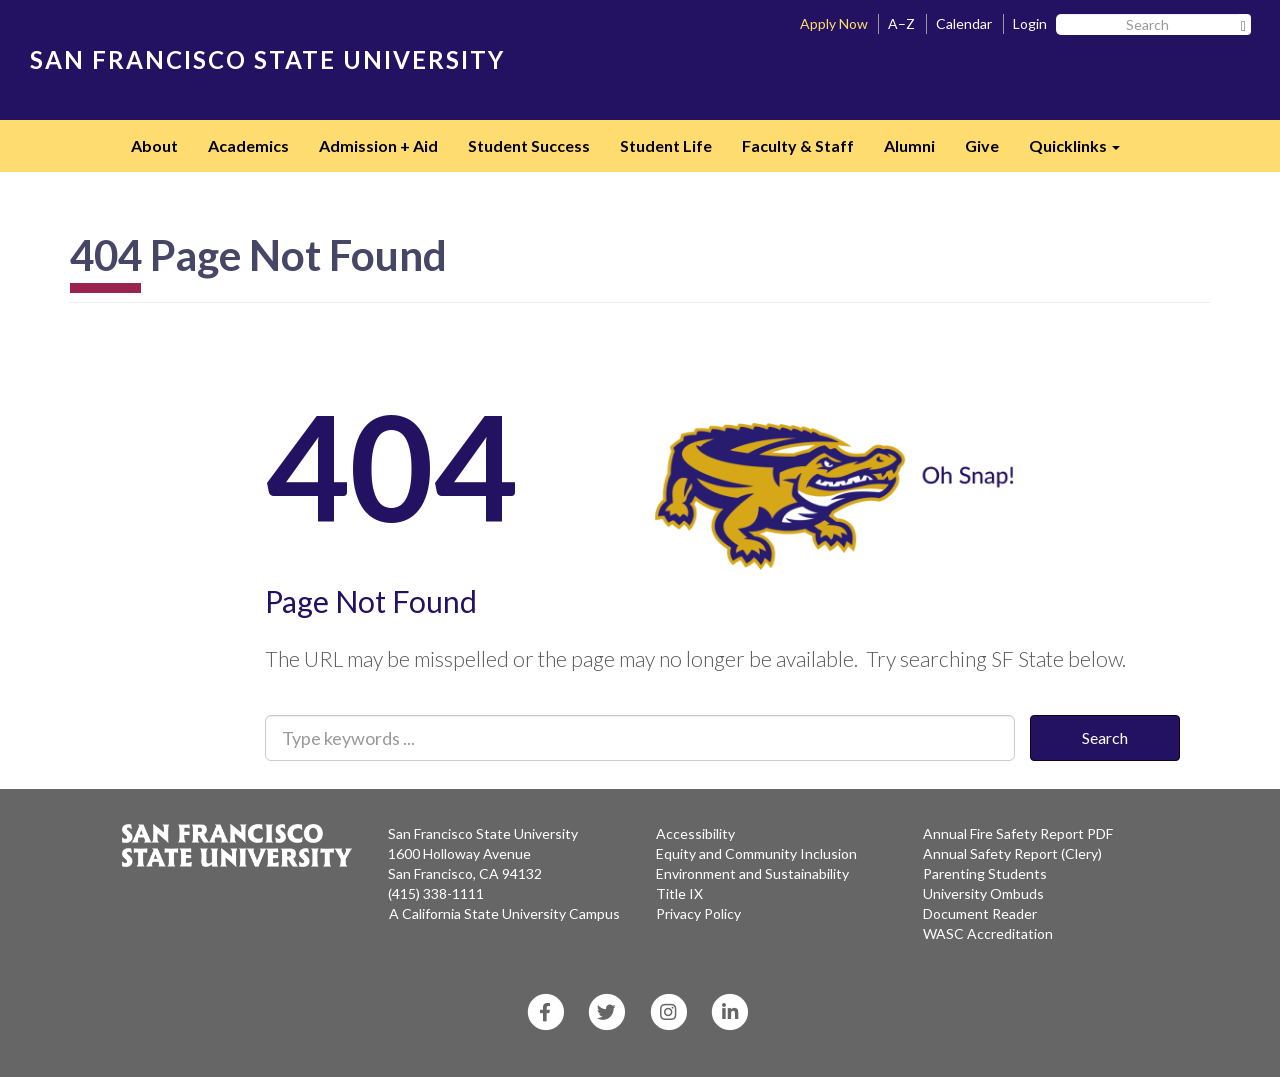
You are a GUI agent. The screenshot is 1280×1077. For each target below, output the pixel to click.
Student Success (529, 145)
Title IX (679, 893)
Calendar (964, 23)
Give (982, 145)
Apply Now (834, 23)
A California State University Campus (504, 913)
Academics (248, 145)
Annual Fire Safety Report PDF (1018, 833)
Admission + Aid (378, 145)
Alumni (909, 145)
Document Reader (980, 913)
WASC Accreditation (988, 933)
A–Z (901, 23)
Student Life (666, 145)
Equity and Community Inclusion (756, 853)
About (154, 145)
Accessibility (695, 833)
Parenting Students (985, 873)
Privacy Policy (698, 913)
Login (1030, 23)
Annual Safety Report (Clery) (1012, 853)
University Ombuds (983, 893)
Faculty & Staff (798, 145)
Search (1105, 737)
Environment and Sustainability (752, 873)
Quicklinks (1082, 152)
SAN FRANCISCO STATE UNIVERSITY (267, 59)
